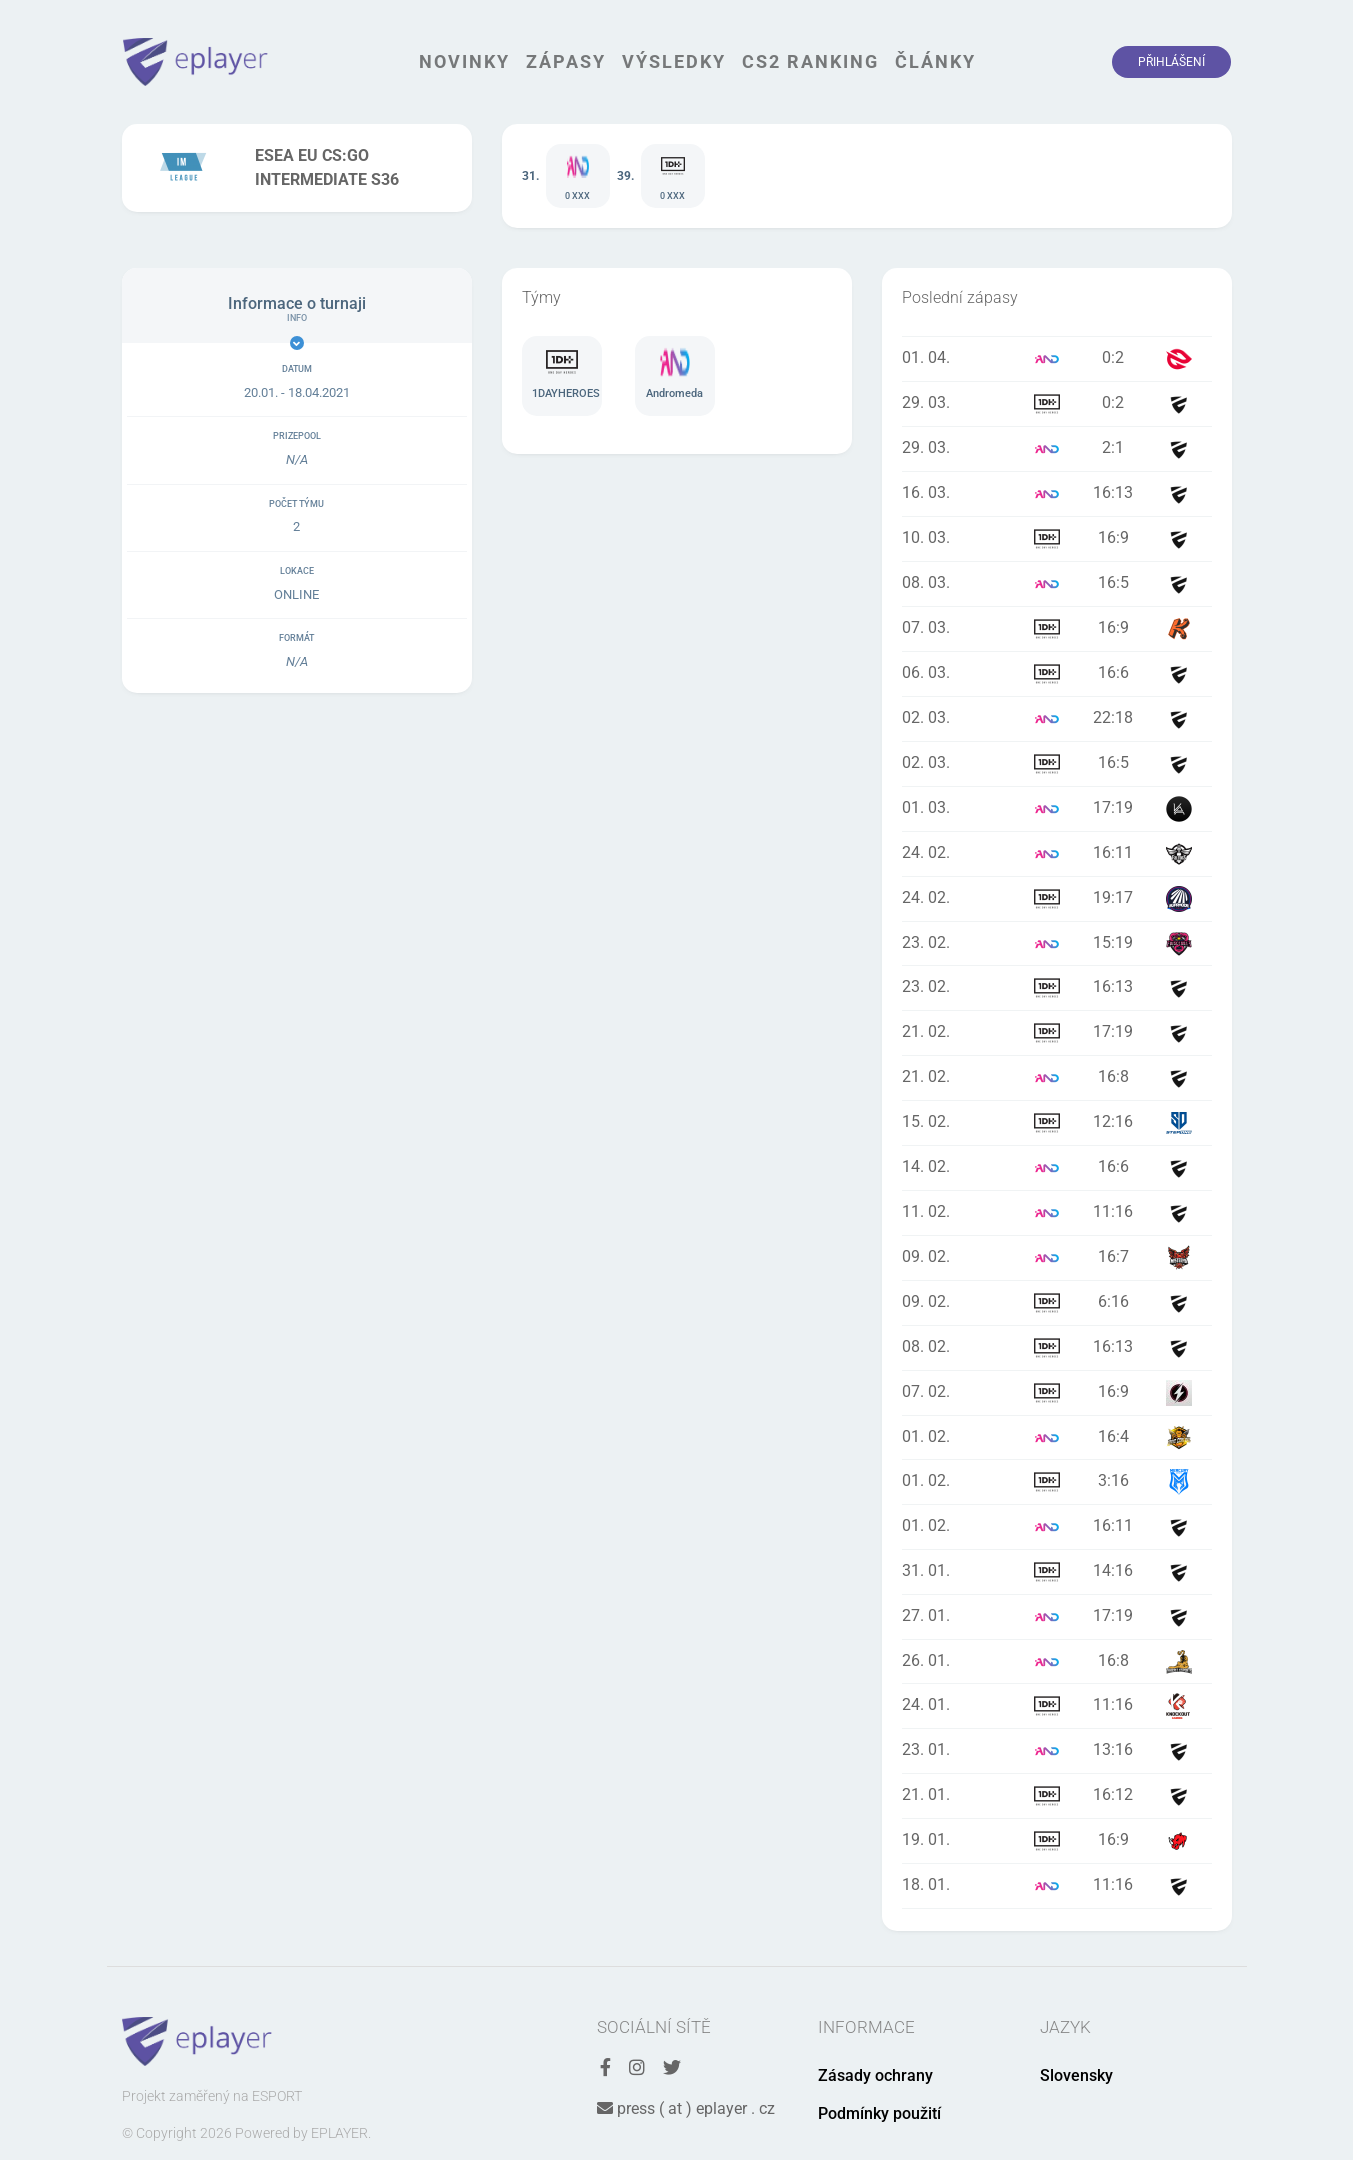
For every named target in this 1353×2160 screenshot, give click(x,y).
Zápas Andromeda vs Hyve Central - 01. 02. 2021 (1057, 1437)
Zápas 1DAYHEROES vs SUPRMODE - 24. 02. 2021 (1057, 899)
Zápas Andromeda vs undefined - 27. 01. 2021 (1057, 1617)
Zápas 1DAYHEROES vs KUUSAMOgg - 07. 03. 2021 (1057, 629)
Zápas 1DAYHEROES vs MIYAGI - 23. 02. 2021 (1057, 988)
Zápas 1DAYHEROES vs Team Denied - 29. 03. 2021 (1057, 404)
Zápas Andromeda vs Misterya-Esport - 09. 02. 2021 (1057, 1258)
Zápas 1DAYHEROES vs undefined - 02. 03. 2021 (1057, 764)
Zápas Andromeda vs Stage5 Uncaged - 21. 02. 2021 (1057, 1078)
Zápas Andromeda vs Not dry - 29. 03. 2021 (1057, 449)
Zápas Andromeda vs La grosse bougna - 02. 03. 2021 (1057, 719)
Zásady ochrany (875, 2075)
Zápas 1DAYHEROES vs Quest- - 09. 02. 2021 (1057, 1303)
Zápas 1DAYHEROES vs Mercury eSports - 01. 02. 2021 (1057, 1482)
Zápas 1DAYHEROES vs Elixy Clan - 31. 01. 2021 (1057, 1572)
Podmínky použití (879, 2113)
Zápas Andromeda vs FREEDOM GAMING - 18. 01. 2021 (1057, 1886)
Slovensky (1076, 2075)
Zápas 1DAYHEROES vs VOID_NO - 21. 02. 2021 (1057, 1033)
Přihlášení (1171, 62)
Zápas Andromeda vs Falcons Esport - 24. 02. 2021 (1057, 854)
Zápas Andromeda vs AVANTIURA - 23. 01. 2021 (1057, 1751)
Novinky (464, 61)
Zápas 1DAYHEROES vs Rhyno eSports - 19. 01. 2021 (1057, 1841)
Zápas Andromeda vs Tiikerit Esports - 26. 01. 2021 (1057, 1661)
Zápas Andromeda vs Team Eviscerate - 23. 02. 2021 (1057, 943)
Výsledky (674, 61)
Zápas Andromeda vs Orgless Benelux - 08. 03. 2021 (1057, 584)
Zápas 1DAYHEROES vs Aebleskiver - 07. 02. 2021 (1057, 1393)
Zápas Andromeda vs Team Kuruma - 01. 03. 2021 (1057, 809)
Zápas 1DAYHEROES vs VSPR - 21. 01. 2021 (1057, 1796)
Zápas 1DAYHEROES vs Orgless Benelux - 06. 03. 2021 (1057, 674)
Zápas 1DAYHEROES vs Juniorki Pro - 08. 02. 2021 (1057, 1348)
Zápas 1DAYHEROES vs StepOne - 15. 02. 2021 (1057, 1123)
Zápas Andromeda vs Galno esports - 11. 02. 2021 (1057, 1213)
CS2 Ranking (810, 61)
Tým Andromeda (675, 376)
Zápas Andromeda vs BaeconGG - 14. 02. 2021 (1057, 1168)
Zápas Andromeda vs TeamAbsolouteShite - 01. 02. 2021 (1057, 1527)
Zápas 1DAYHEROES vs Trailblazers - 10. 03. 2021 (1057, 539)
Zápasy (566, 61)
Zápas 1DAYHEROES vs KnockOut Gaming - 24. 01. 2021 (1057, 1706)
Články (935, 61)
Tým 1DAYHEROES (562, 376)
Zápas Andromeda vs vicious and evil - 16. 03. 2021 (1057, 494)
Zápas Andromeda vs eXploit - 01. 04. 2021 (1057, 359)
